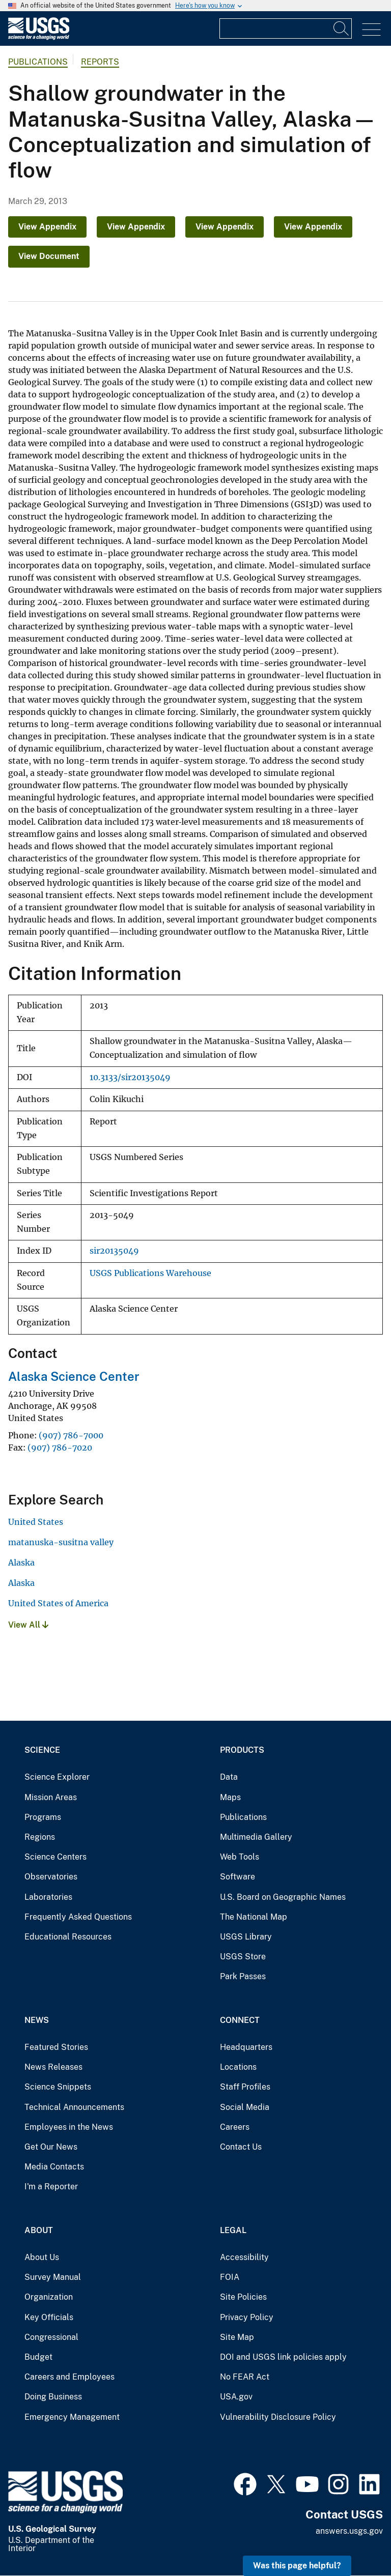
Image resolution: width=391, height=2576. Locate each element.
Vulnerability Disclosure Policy (278, 2417)
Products (242, 1750)
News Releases (53, 2067)
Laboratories (48, 1897)
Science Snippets (57, 2087)
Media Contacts (54, 2167)
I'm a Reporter (51, 2186)
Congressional (51, 2337)
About (38, 2230)
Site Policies (243, 2297)
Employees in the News (68, 2127)
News (36, 2020)
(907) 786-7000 (71, 1435)
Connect (240, 2020)
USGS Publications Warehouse (150, 1273)
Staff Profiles (245, 2087)
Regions (39, 1837)
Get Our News (50, 2147)
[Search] (341, 28)
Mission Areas (50, 1797)
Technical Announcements (74, 2107)
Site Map (237, 2337)
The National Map (253, 1917)
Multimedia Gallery (256, 1837)
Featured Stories (56, 2047)
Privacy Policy (246, 2317)
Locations (238, 2067)
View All (28, 1625)
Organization (48, 2297)
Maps (230, 1797)
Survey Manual (52, 2277)
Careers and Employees (69, 2377)
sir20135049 (114, 1251)
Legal (233, 2230)
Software (237, 1877)
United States (35, 1522)
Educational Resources (67, 1937)
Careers (234, 2127)
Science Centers (55, 1857)
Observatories (50, 1877)
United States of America (58, 1603)
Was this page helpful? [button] (297, 2565)
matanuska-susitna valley (61, 1542)
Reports (100, 62)
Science (42, 1750)
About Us (41, 2257)
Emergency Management (72, 2417)
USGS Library (246, 1937)
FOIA (229, 2277)
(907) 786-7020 (59, 1447)
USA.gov (236, 2396)
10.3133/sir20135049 (130, 1077)
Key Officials (48, 2317)
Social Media (244, 2107)
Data (229, 1777)
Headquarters (246, 2047)
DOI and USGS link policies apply (283, 2357)
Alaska (21, 1562)
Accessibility (244, 2257)
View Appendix (47, 226)
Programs (42, 1817)
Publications (38, 62)
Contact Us (241, 2147)
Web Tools (239, 1857)
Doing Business (53, 2396)
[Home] (38, 37)
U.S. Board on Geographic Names (283, 1897)
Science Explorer (57, 1777)
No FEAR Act (244, 2377)
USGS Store (243, 1956)
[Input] (285, 28)
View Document (48, 256)
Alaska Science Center (73, 1376)
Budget (38, 2357)
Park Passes (243, 1976)
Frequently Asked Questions (78, 1917)
